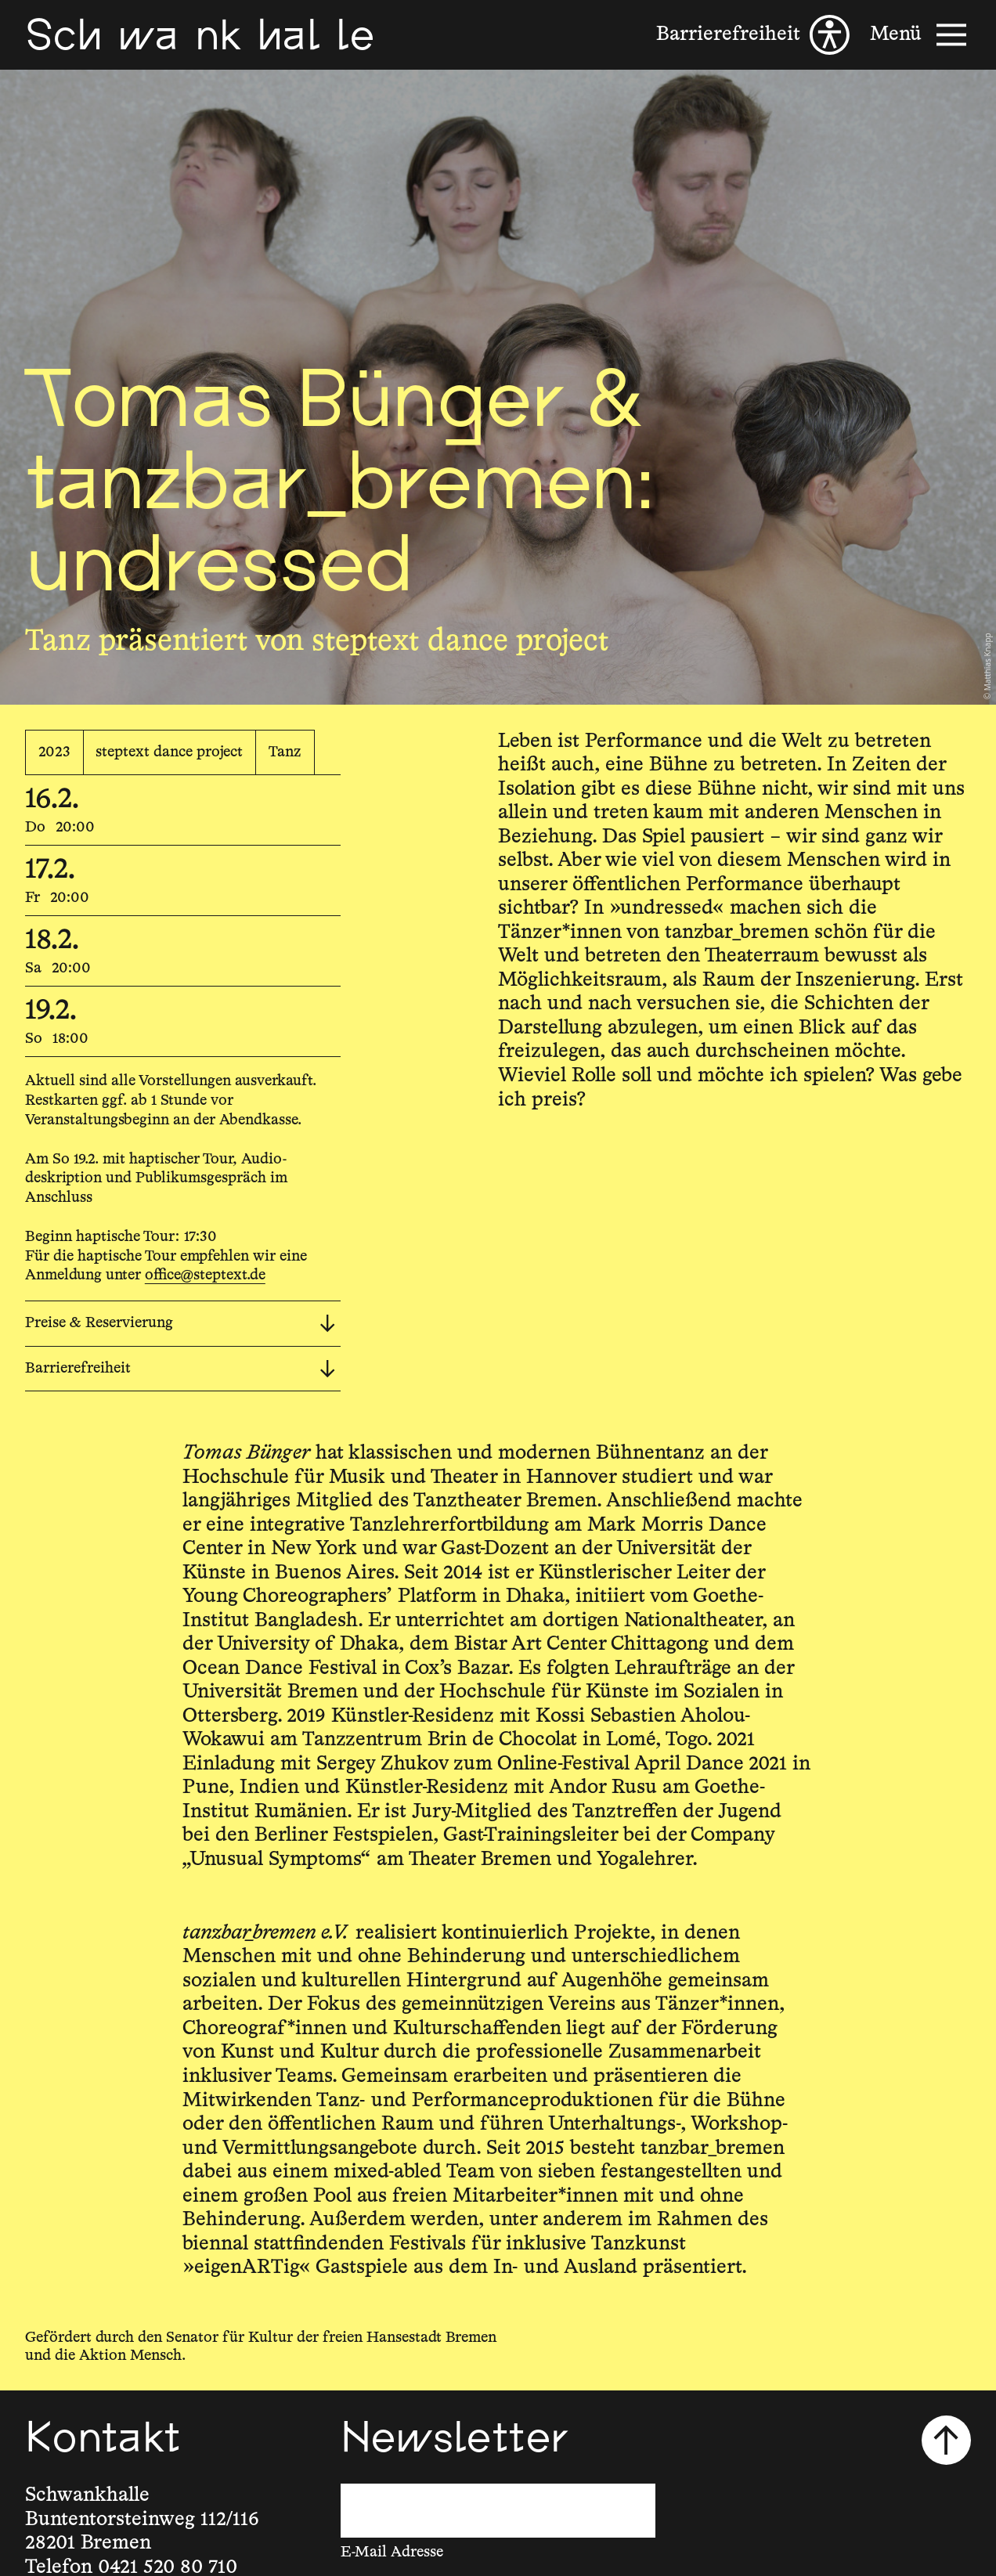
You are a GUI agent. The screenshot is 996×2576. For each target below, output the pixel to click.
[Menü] (921, 35)
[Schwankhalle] (199, 34)
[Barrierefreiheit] (753, 35)
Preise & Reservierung (180, 1324)
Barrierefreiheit (180, 1369)
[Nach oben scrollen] (947, 2440)
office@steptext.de (205, 1275)
